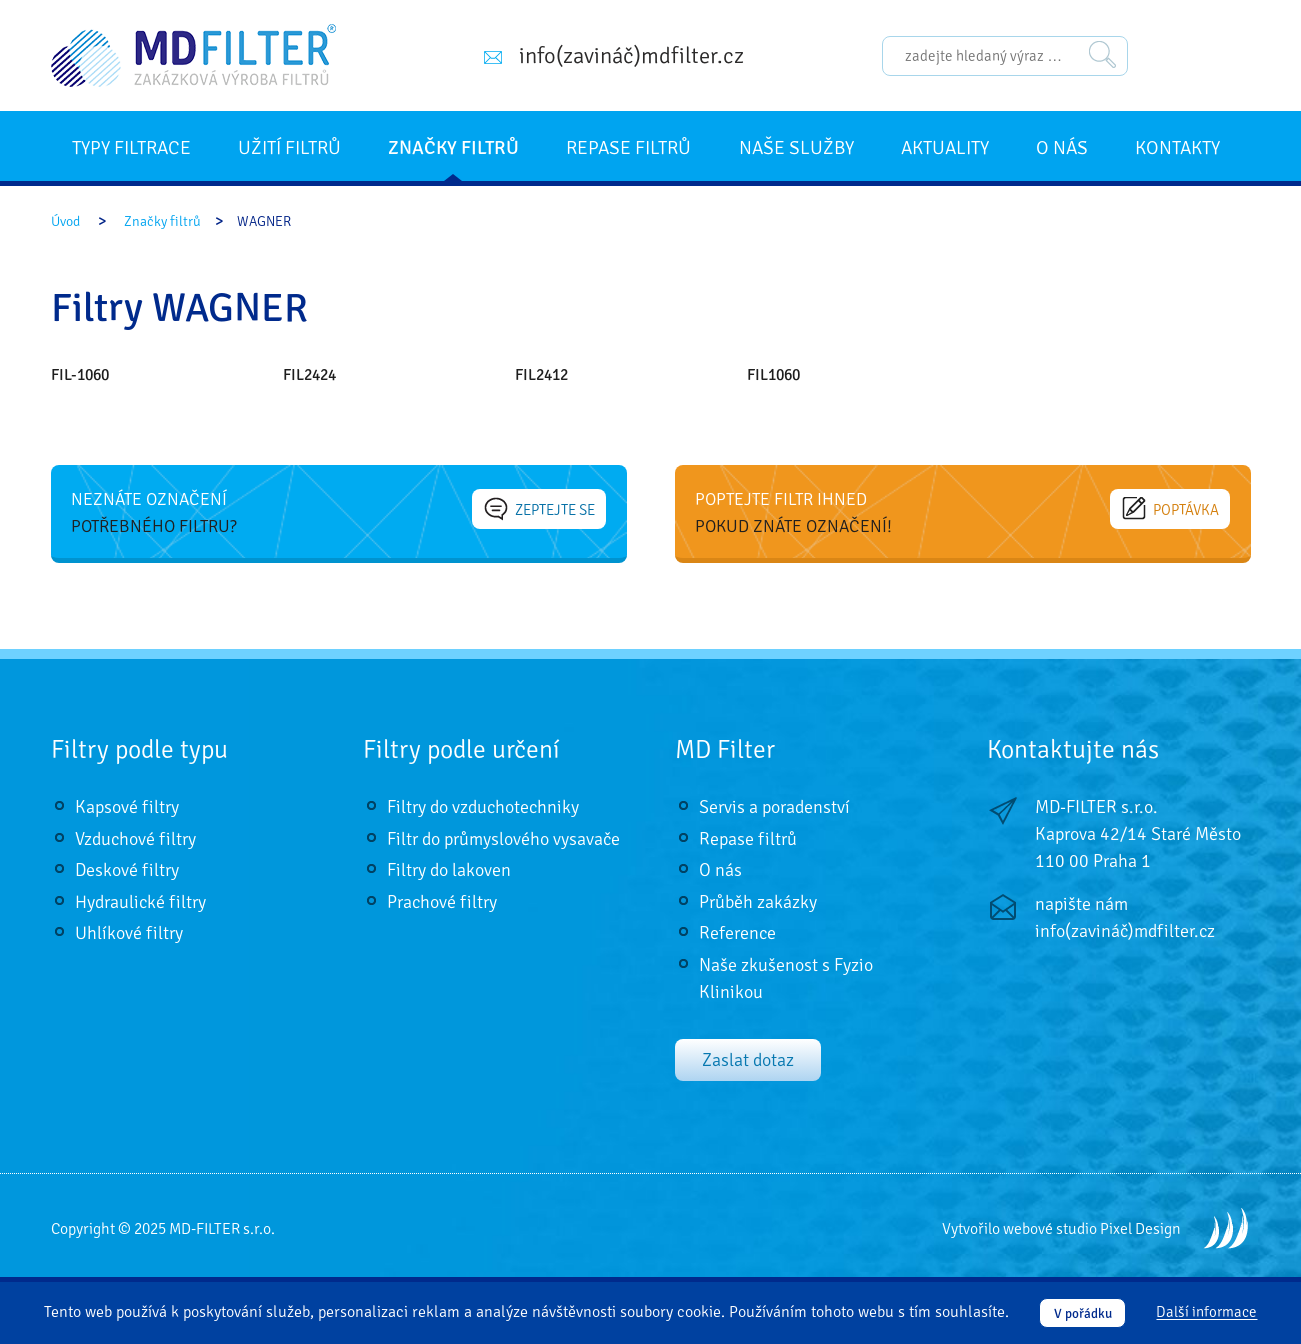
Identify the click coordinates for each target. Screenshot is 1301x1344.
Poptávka (1171, 509)
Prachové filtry (442, 902)
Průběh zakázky (758, 902)
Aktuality (945, 148)
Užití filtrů (289, 148)
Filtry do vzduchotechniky (483, 807)
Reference (737, 933)
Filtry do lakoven (449, 870)
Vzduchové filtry (135, 839)
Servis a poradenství (774, 807)
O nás (1062, 148)
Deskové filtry (127, 870)
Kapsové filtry (127, 807)
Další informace (1206, 1313)
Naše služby (796, 148)
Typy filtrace (131, 148)
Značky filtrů (453, 148)
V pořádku (1083, 1313)
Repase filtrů (628, 148)
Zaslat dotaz (748, 1060)
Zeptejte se (540, 509)
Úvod (65, 221)
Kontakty (1177, 148)
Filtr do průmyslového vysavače (503, 839)
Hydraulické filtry (140, 902)
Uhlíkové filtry (129, 933)
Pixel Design (1140, 1229)
